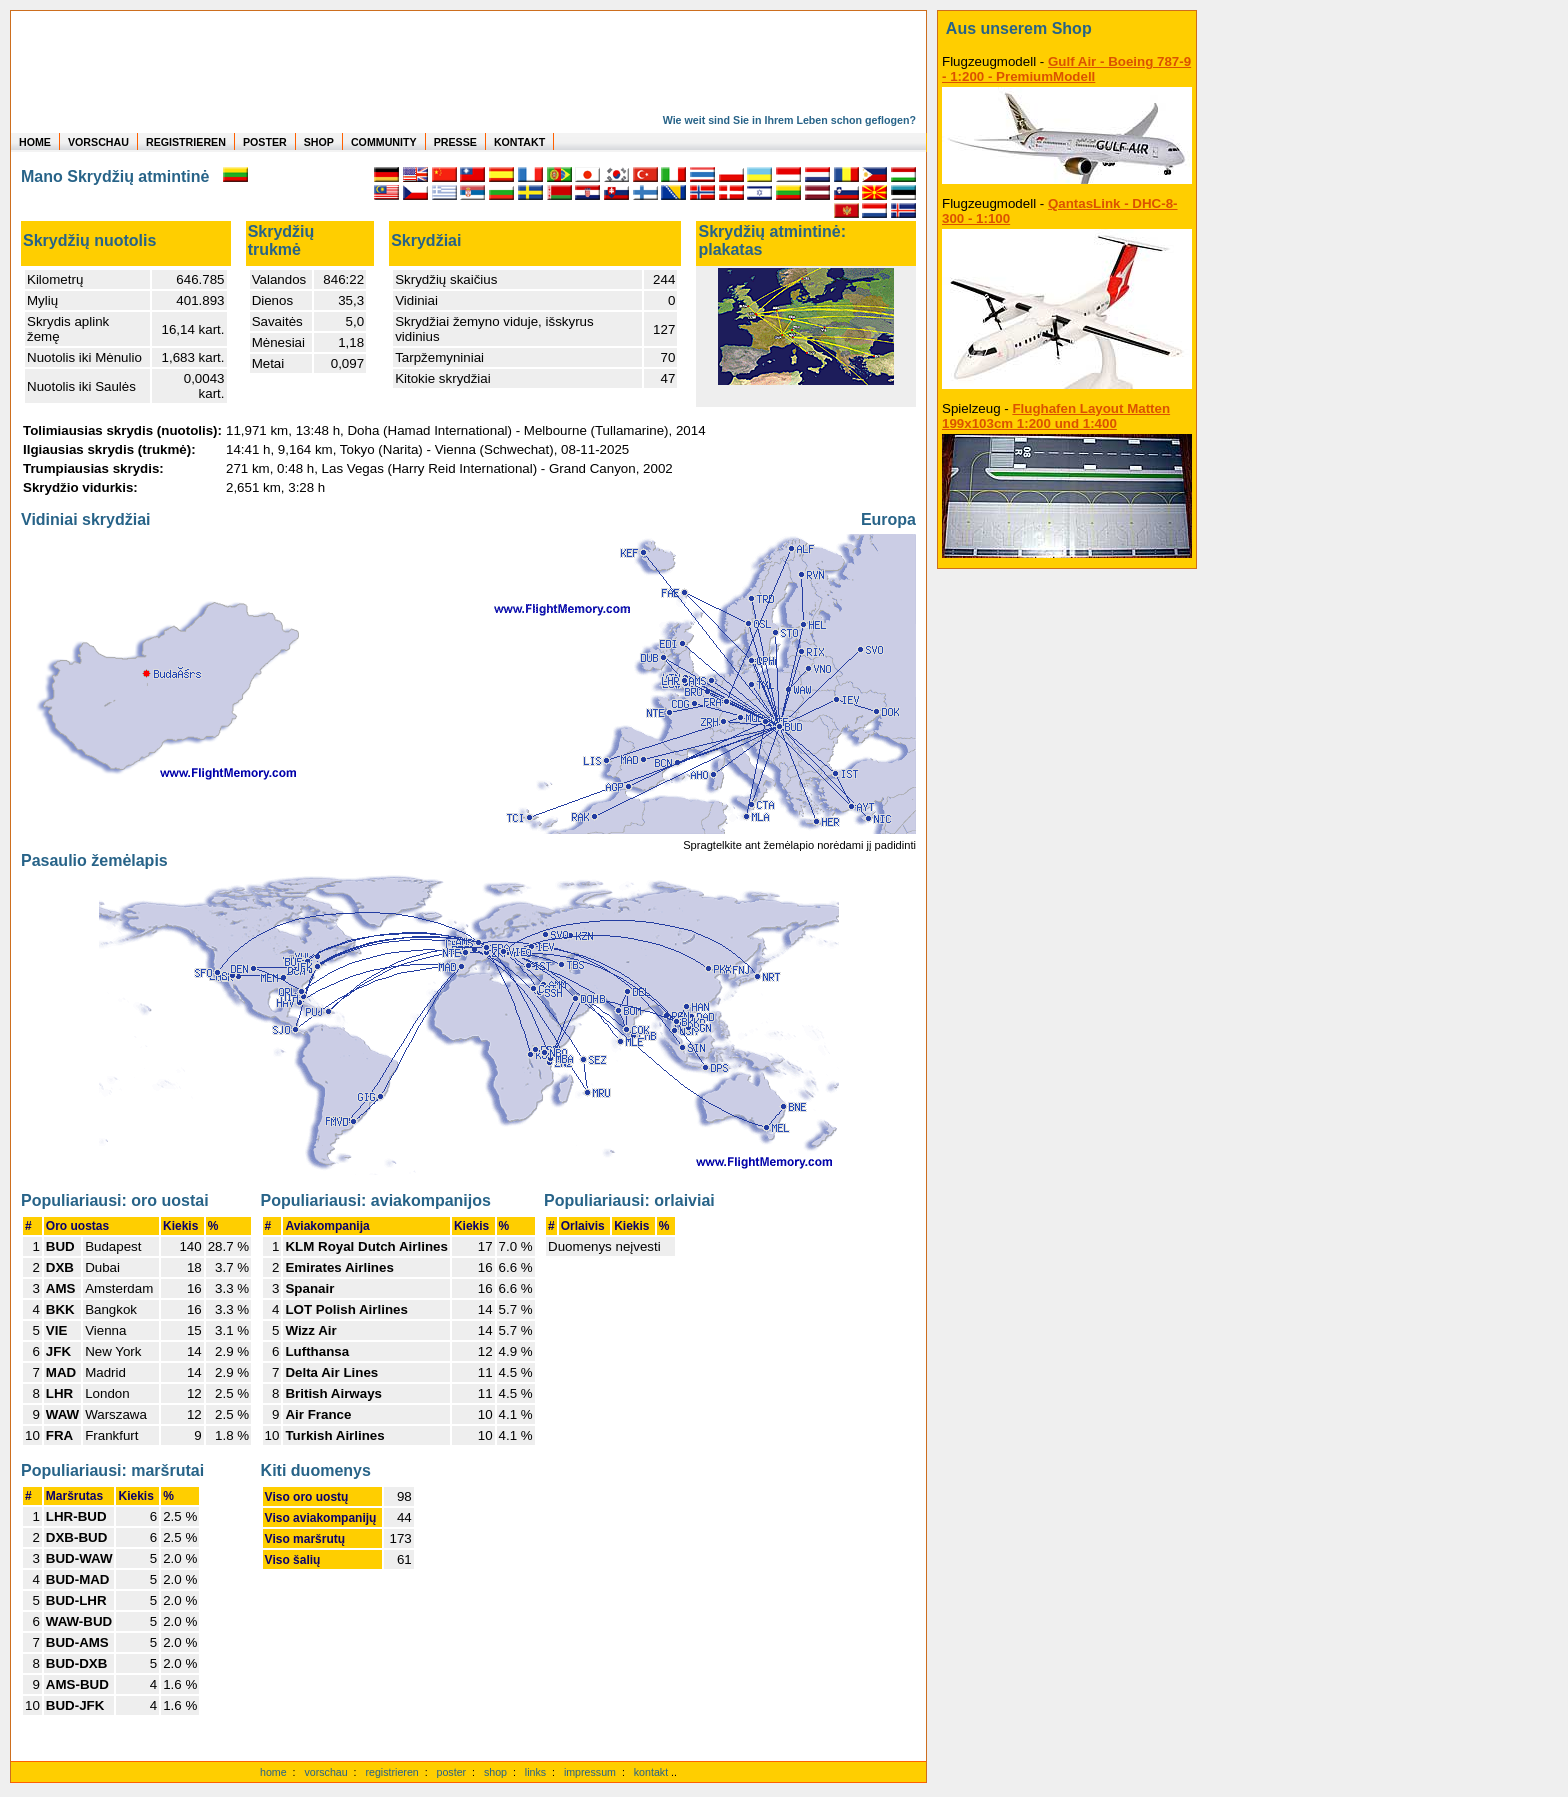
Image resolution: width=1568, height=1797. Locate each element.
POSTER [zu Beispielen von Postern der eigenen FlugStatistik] (265, 142)
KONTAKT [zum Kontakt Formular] (519, 142)
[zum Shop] (1067, 29)
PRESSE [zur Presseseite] (455, 142)
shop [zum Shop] (495, 1772)
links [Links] (535, 1772)
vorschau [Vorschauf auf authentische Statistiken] (325, 1772)
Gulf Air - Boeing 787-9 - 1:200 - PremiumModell (1066, 69)
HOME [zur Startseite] (35, 142)
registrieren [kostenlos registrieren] (391, 1772)
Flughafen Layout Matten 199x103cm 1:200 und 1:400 (1056, 416)
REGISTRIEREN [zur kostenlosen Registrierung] (186, 142)
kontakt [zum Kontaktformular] (651, 1772)
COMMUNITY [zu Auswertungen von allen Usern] (384, 142)
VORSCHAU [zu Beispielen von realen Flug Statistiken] (98, 142)
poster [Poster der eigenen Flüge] (452, 1772)
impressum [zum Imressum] (590, 1772)
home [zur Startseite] (273, 1772)
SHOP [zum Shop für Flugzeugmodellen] (319, 142)
